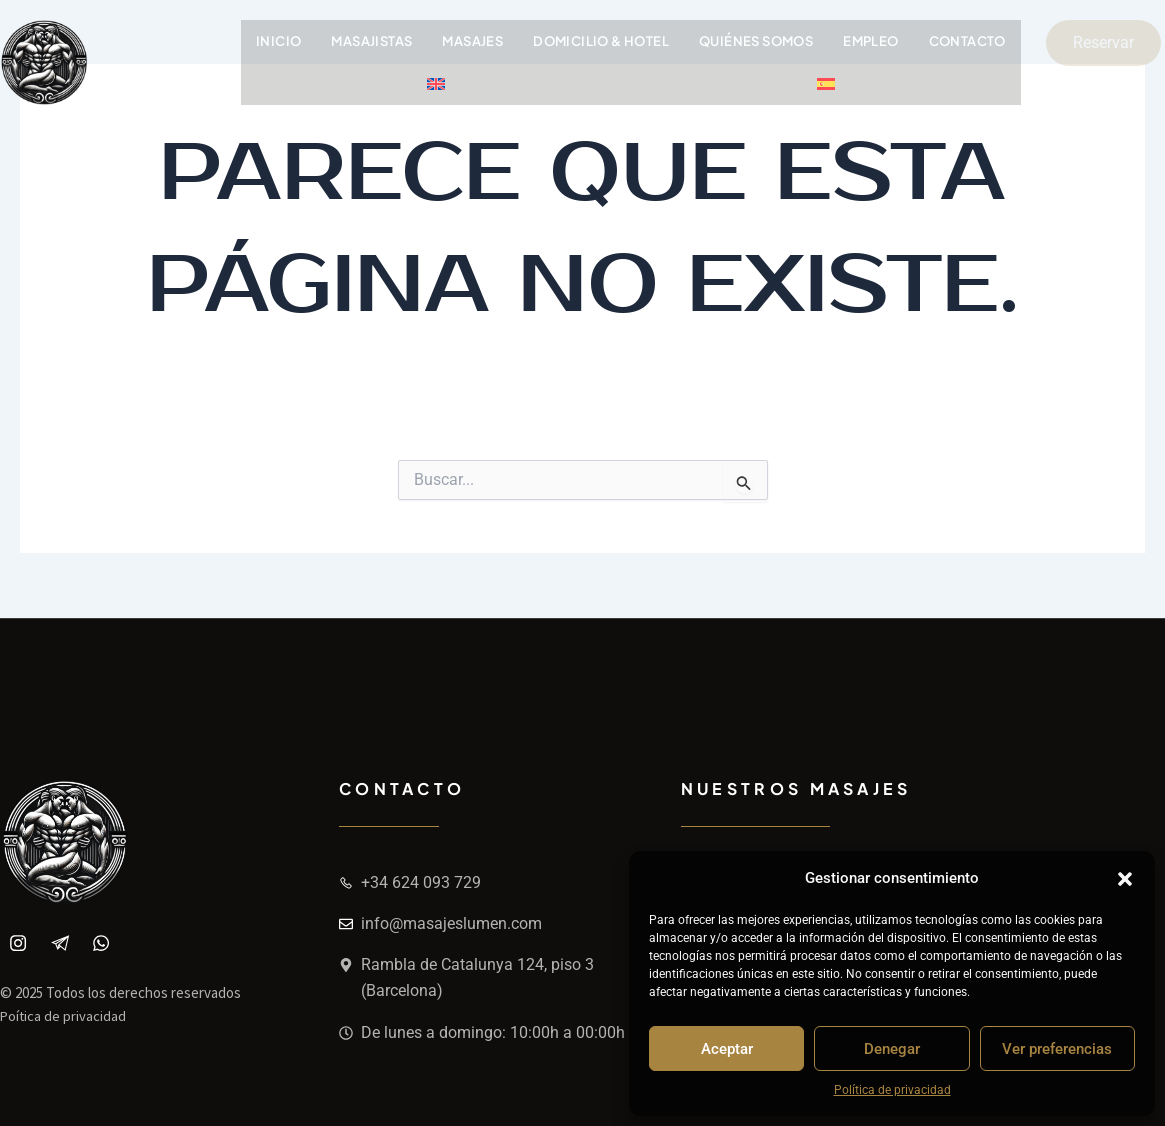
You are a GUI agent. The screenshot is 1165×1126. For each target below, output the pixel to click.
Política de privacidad (892, 1090)
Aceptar (727, 1049)
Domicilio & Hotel (604, 41)
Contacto (971, 41)
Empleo (874, 41)
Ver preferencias (1057, 1049)
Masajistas (373, 41)
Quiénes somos (759, 41)
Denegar (892, 1049)
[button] (1125, 879)
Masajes (474, 41)
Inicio (278, 41)
